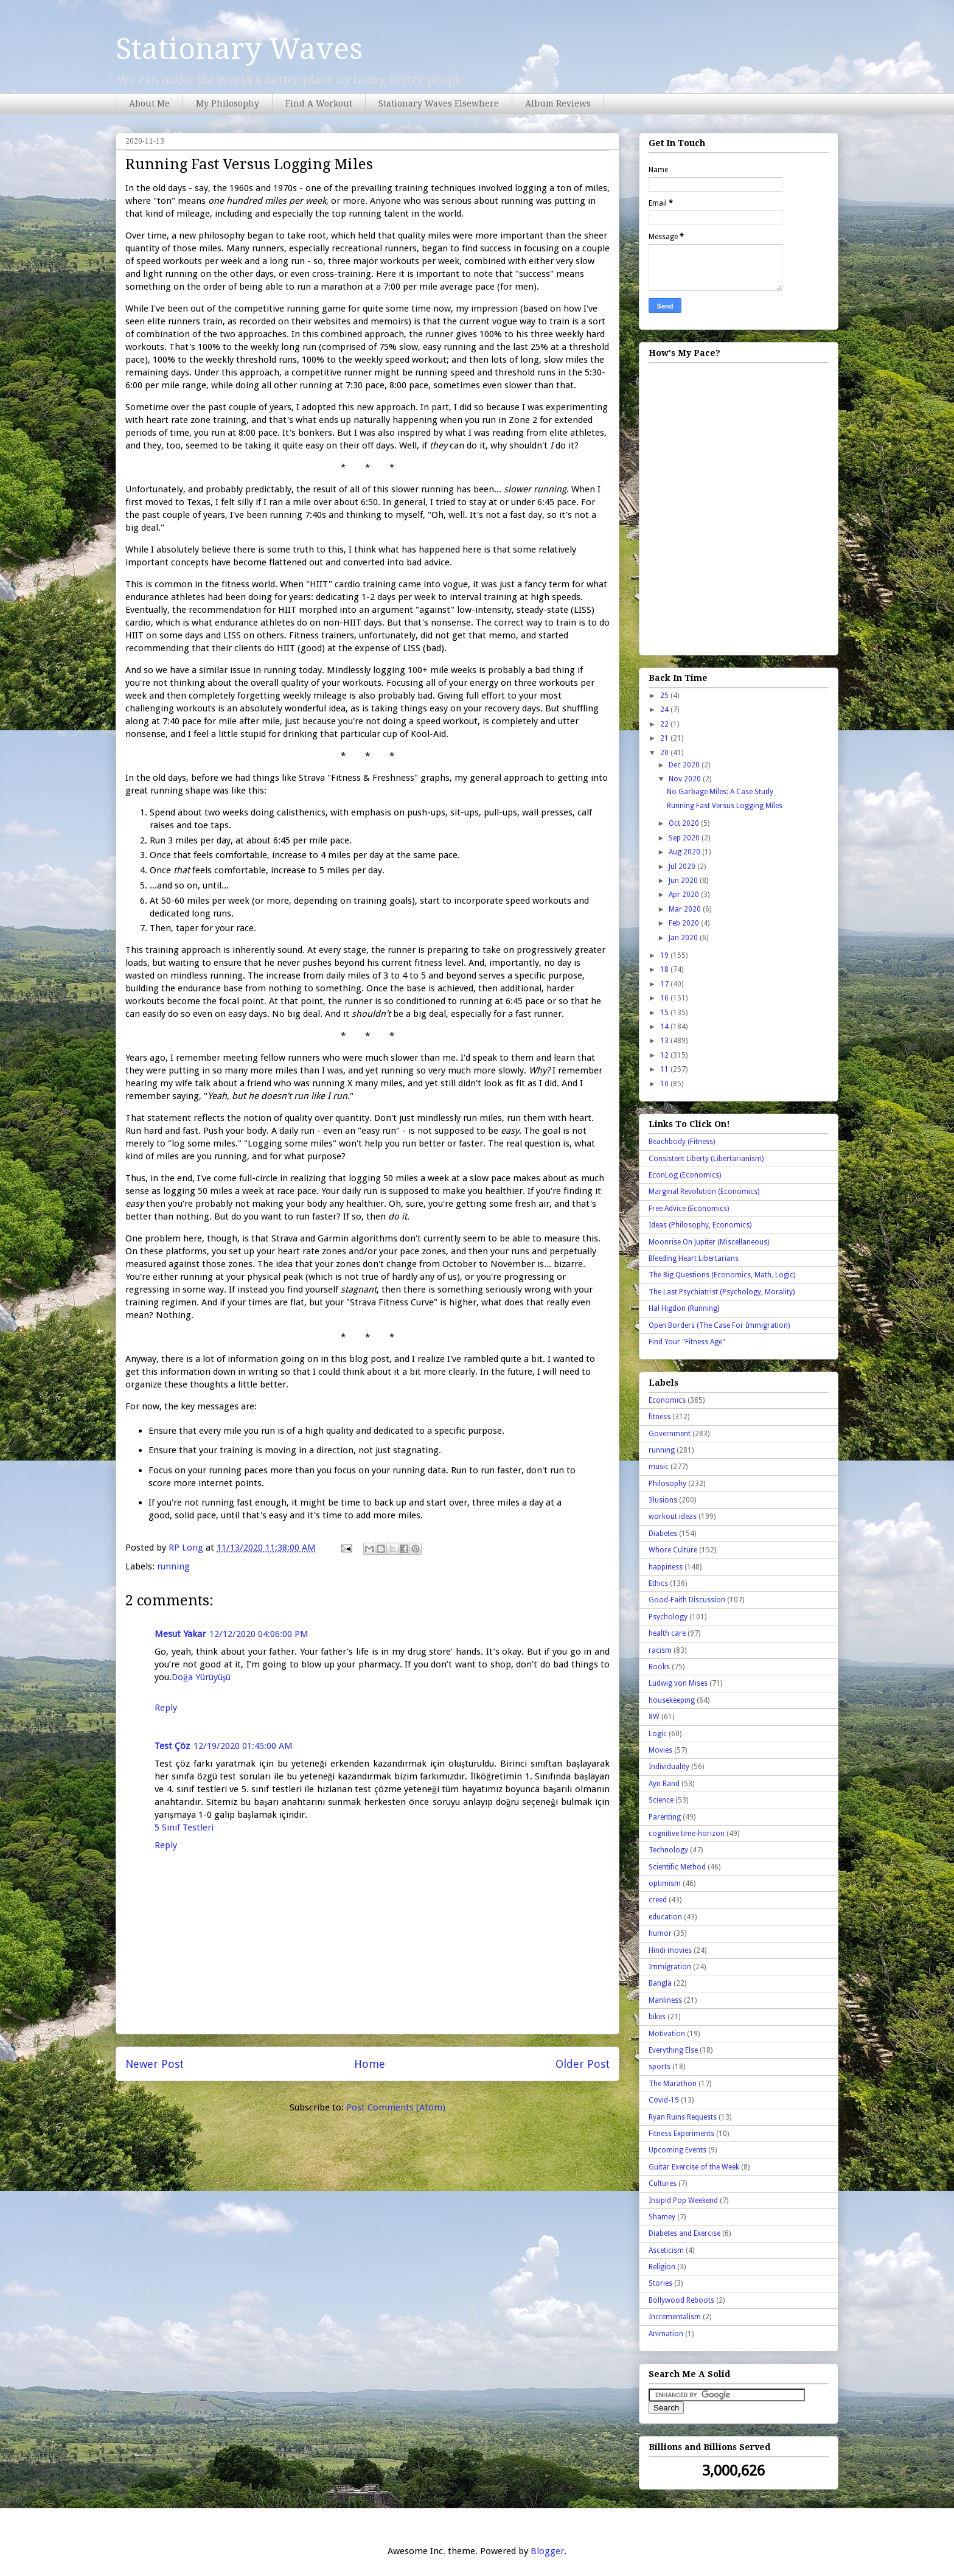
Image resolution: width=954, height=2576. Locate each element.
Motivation (667, 2034)
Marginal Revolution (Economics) (704, 1191)
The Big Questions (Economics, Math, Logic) (722, 1275)
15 (665, 1012)
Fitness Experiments (681, 2133)
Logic (658, 1734)
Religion (662, 2267)
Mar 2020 (686, 909)
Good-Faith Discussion (687, 1600)
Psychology (668, 1617)
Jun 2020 (684, 880)
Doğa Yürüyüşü (201, 1677)
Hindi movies (670, 1950)
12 (665, 1055)
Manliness (665, 2000)
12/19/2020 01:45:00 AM (243, 1745)
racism (660, 1650)
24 (665, 709)
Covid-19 (664, 2100)
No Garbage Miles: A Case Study (720, 791)
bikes (657, 2016)
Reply (166, 1707)
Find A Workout (318, 103)
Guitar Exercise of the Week (694, 2167)
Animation (666, 2334)
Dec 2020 (685, 765)
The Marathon (673, 2083)
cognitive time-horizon (687, 1833)
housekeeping (672, 1700)
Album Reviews (558, 103)
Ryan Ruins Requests (683, 2117)
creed (658, 1900)
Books (659, 1667)
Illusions (663, 1500)
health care (667, 1633)
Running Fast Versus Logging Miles (724, 805)
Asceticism (666, 2250)
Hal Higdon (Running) (684, 1308)
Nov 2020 (686, 779)
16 (665, 998)
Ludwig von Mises (678, 1683)
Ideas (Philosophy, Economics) (700, 1225)
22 (665, 724)
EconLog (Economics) (685, 1175)
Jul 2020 (683, 866)
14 (665, 1026)
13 (665, 1040)
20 (665, 753)
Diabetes (663, 1533)
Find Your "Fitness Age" (687, 1342)
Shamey (662, 2217)
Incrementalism (675, 2316)
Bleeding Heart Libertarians (694, 1258)
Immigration (670, 1967)
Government (670, 1433)
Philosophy (667, 1483)
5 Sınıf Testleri (184, 1827)
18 (665, 969)
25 (665, 695)
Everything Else (673, 2050)
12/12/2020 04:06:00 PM (258, 1633)
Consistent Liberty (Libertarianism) (706, 1158)
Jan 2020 (684, 938)
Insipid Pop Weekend (683, 2200)
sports (659, 2066)
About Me (149, 103)
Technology (668, 1850)
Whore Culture (673, 1550)
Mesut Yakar (180, 1633)
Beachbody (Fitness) (682, 1141)
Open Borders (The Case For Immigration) (719, 1325)
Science (661, 1800)
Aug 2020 (685, 852)
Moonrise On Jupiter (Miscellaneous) (709, 1242)
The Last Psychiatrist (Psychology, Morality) (722, 1292)
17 (665, 984)
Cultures (663, 2183)
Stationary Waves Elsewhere (438, 103)
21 (665, 738)
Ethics (658, 1583)
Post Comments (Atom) (395, 2107)
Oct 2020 (685, 823)
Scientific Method (677, 1867)
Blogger (547, 2551)
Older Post (582, 2064)
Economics (667, 1400)
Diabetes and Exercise (684, 2233)
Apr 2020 (685, 894)
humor (660, 1933)
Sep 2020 (685, 838)
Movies (660, 1750)
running (173, 1566)
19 (665, 955)
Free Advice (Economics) (689, 1208)
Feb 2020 (685, 923)
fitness (659, 1416)
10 (665, 1084)
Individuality (669, 1766)
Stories (660, 2283)
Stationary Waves (239, 49)
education (665, 1917)
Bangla (660, 1983)
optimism (665, 1883)
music (659, 1466)
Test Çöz (172, 1745)
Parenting (665, 1817)
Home (369, 2064)
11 (665, 1069)
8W (654, 1716)
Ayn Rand (664, 1783)
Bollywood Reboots (681, 2300)
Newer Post (154, 2064)
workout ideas (673, 1516)
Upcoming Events (677, 2150)
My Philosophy (227, 103)
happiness (666, 1567)
